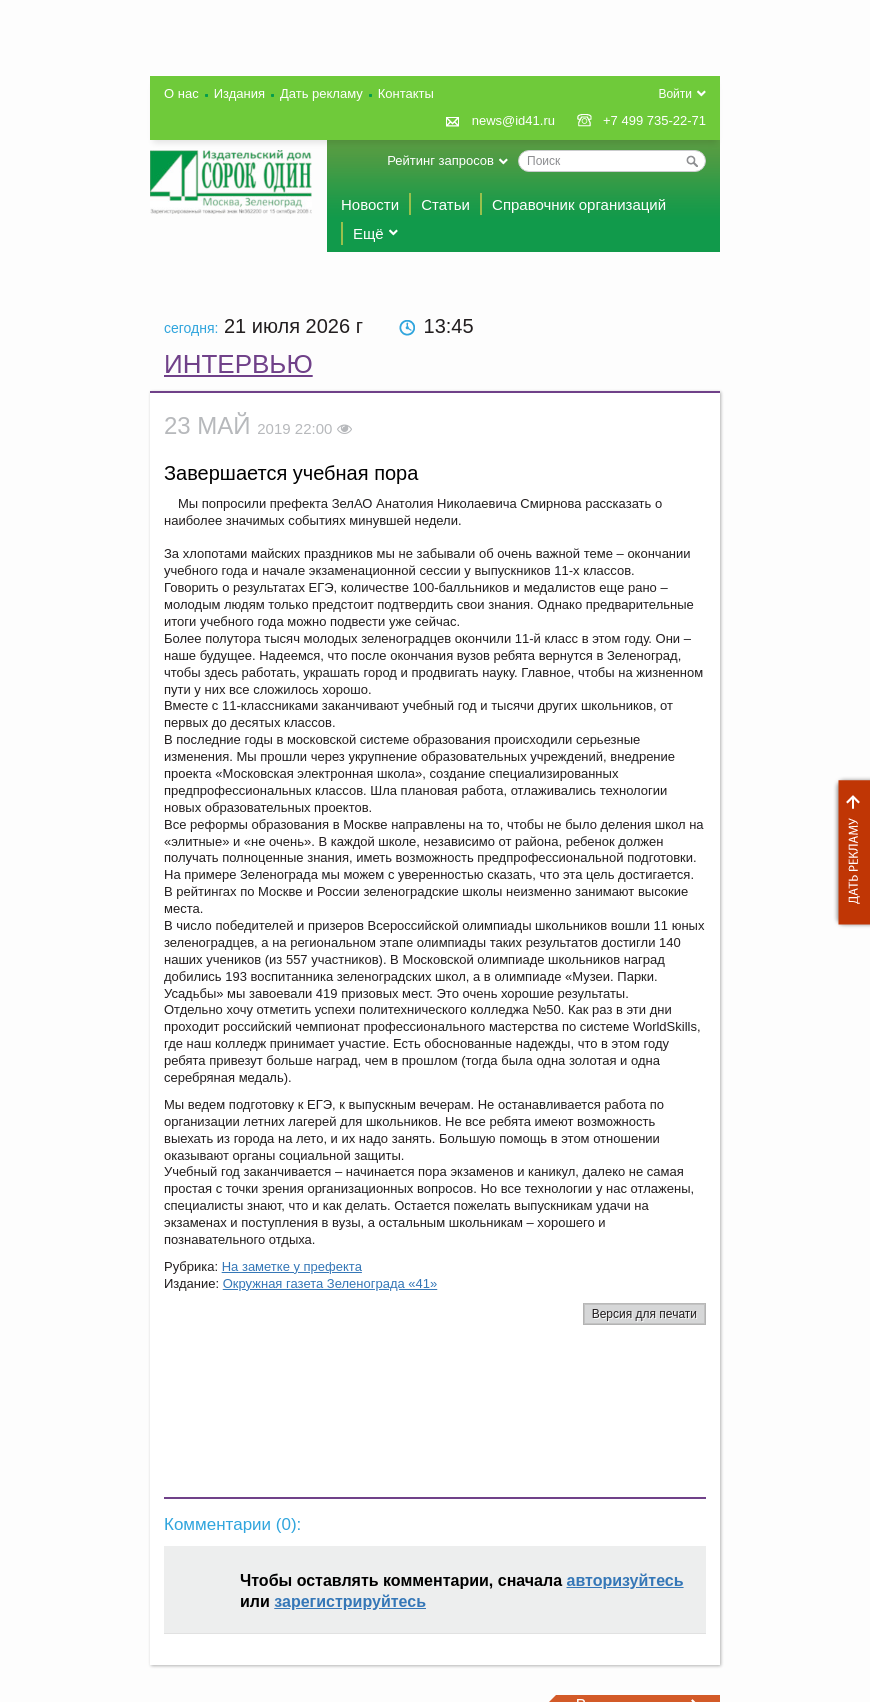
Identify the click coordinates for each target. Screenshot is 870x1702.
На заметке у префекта (292, 1266)
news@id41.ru (513, 120)
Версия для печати (644, 1314)
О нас (181, 93)
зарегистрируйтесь (350, 1601)
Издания (239, 93)
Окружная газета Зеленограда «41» (330, 1283)
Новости (370, 204)
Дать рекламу (849, 852)
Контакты (406, 93)
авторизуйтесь (625, 1580)
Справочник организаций (579, 204)
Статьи (445, 204)
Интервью (238, 364)
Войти (675, 94)
